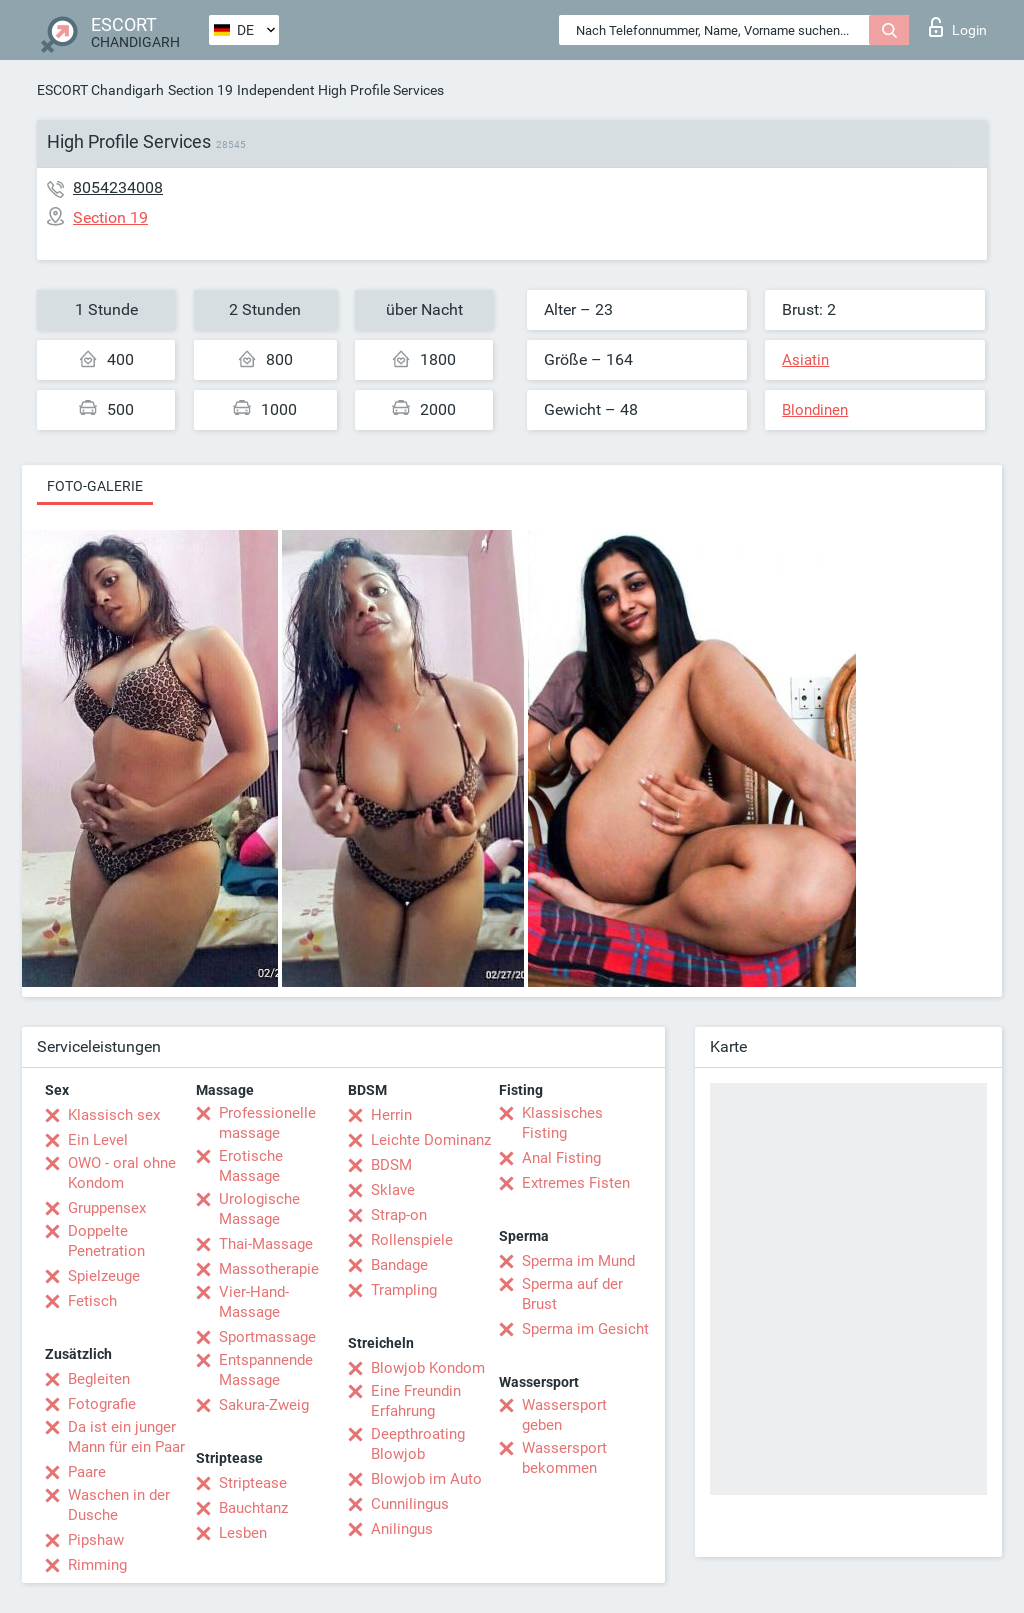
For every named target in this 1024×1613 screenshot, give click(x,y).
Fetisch (92, 1301)
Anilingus (402, 1529)
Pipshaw (96, 1540)
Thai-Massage (266, 1244)
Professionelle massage (267, 1123)
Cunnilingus (410, 1504)
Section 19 (200, 90)
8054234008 (118, 187)
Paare (87, 1472)
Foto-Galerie (95, 486)
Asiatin (805, 360)
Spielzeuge (104, 1276)
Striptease (253, 1483)
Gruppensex (107, 1208)
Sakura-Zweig (264, 1405)
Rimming (97, 1565)
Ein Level (98, 1140)
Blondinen (815, 410)
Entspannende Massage (266, 1370)
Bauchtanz (253, 1508)
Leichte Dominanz (431, 1140)
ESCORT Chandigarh (100, 90)
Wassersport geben (564, 1415)
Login (958, 27)
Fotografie (102, 1404)
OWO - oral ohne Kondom (122, 1173)
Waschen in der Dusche (119, 1505)
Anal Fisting (561, 1158)
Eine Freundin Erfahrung (416, 1401)
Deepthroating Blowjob (418, 1444)
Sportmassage (267, 1337)
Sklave (393, 1190)
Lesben (243, 1533)
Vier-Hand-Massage (254, 1302)
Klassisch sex (114, 1115)
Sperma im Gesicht (585, 1329)
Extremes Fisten (576, 1183)
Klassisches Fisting (562, 1123)
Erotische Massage (251, 1166)
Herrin (391, 1115)
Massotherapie (269, 1269)
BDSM (391, 1165)
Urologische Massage (259, 1209)
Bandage (399, 1265)
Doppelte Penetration (106, 1241)
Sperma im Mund (578, 1261)
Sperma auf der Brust (572, 1294)
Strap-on (399, 1215)
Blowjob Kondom (428, 1368)
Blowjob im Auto (426, 1479)
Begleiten (99, 1379)
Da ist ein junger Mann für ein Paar (126, 1437)
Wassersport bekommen (564, 1458)
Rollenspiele (412, 1240)
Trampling (404, 1290)
